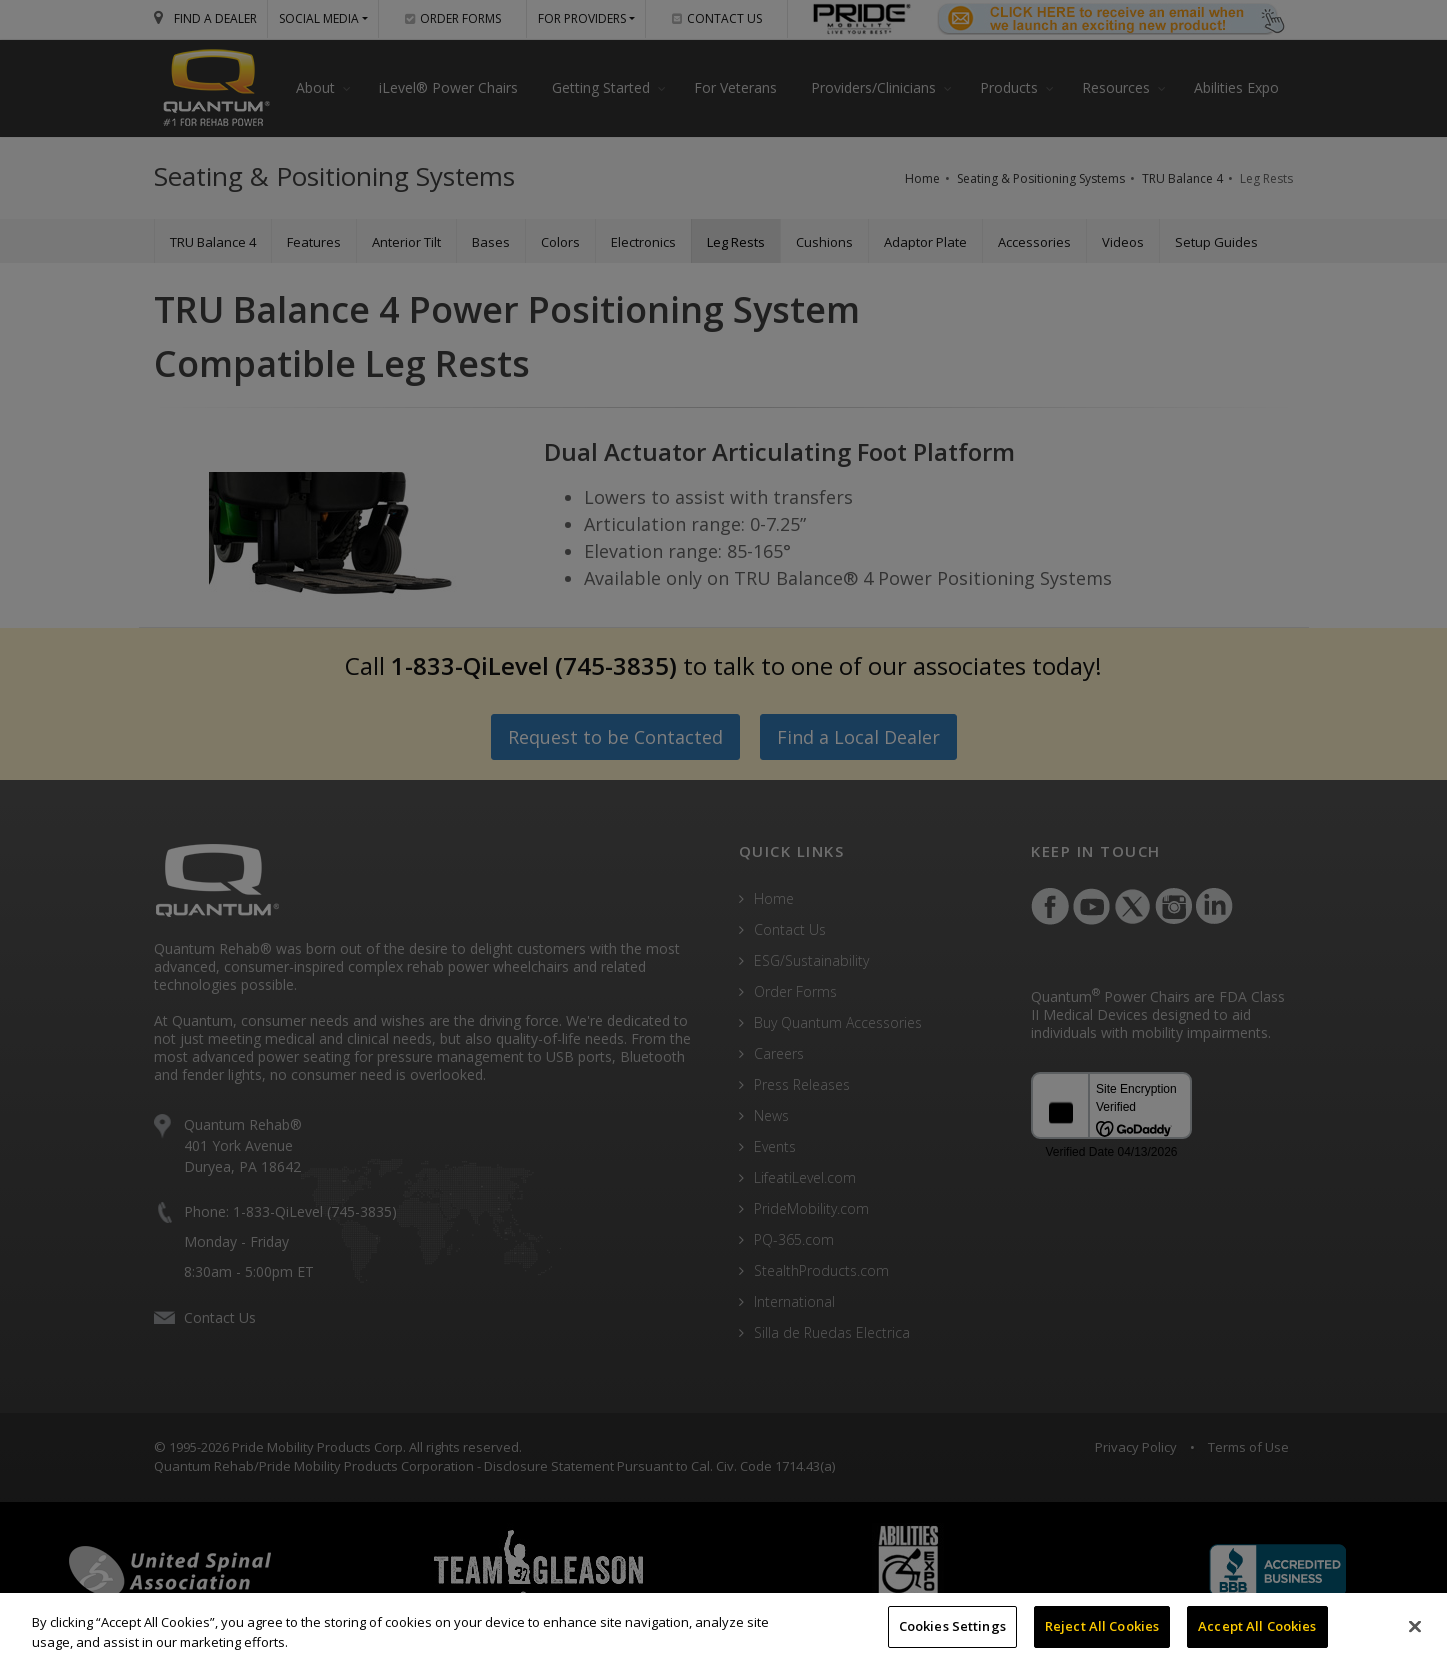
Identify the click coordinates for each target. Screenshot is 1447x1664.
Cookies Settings (952, 1626)
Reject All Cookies (1102, 1626)
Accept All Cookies (1257, 1626)
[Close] (1415, 1626)
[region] (723, 1628)
